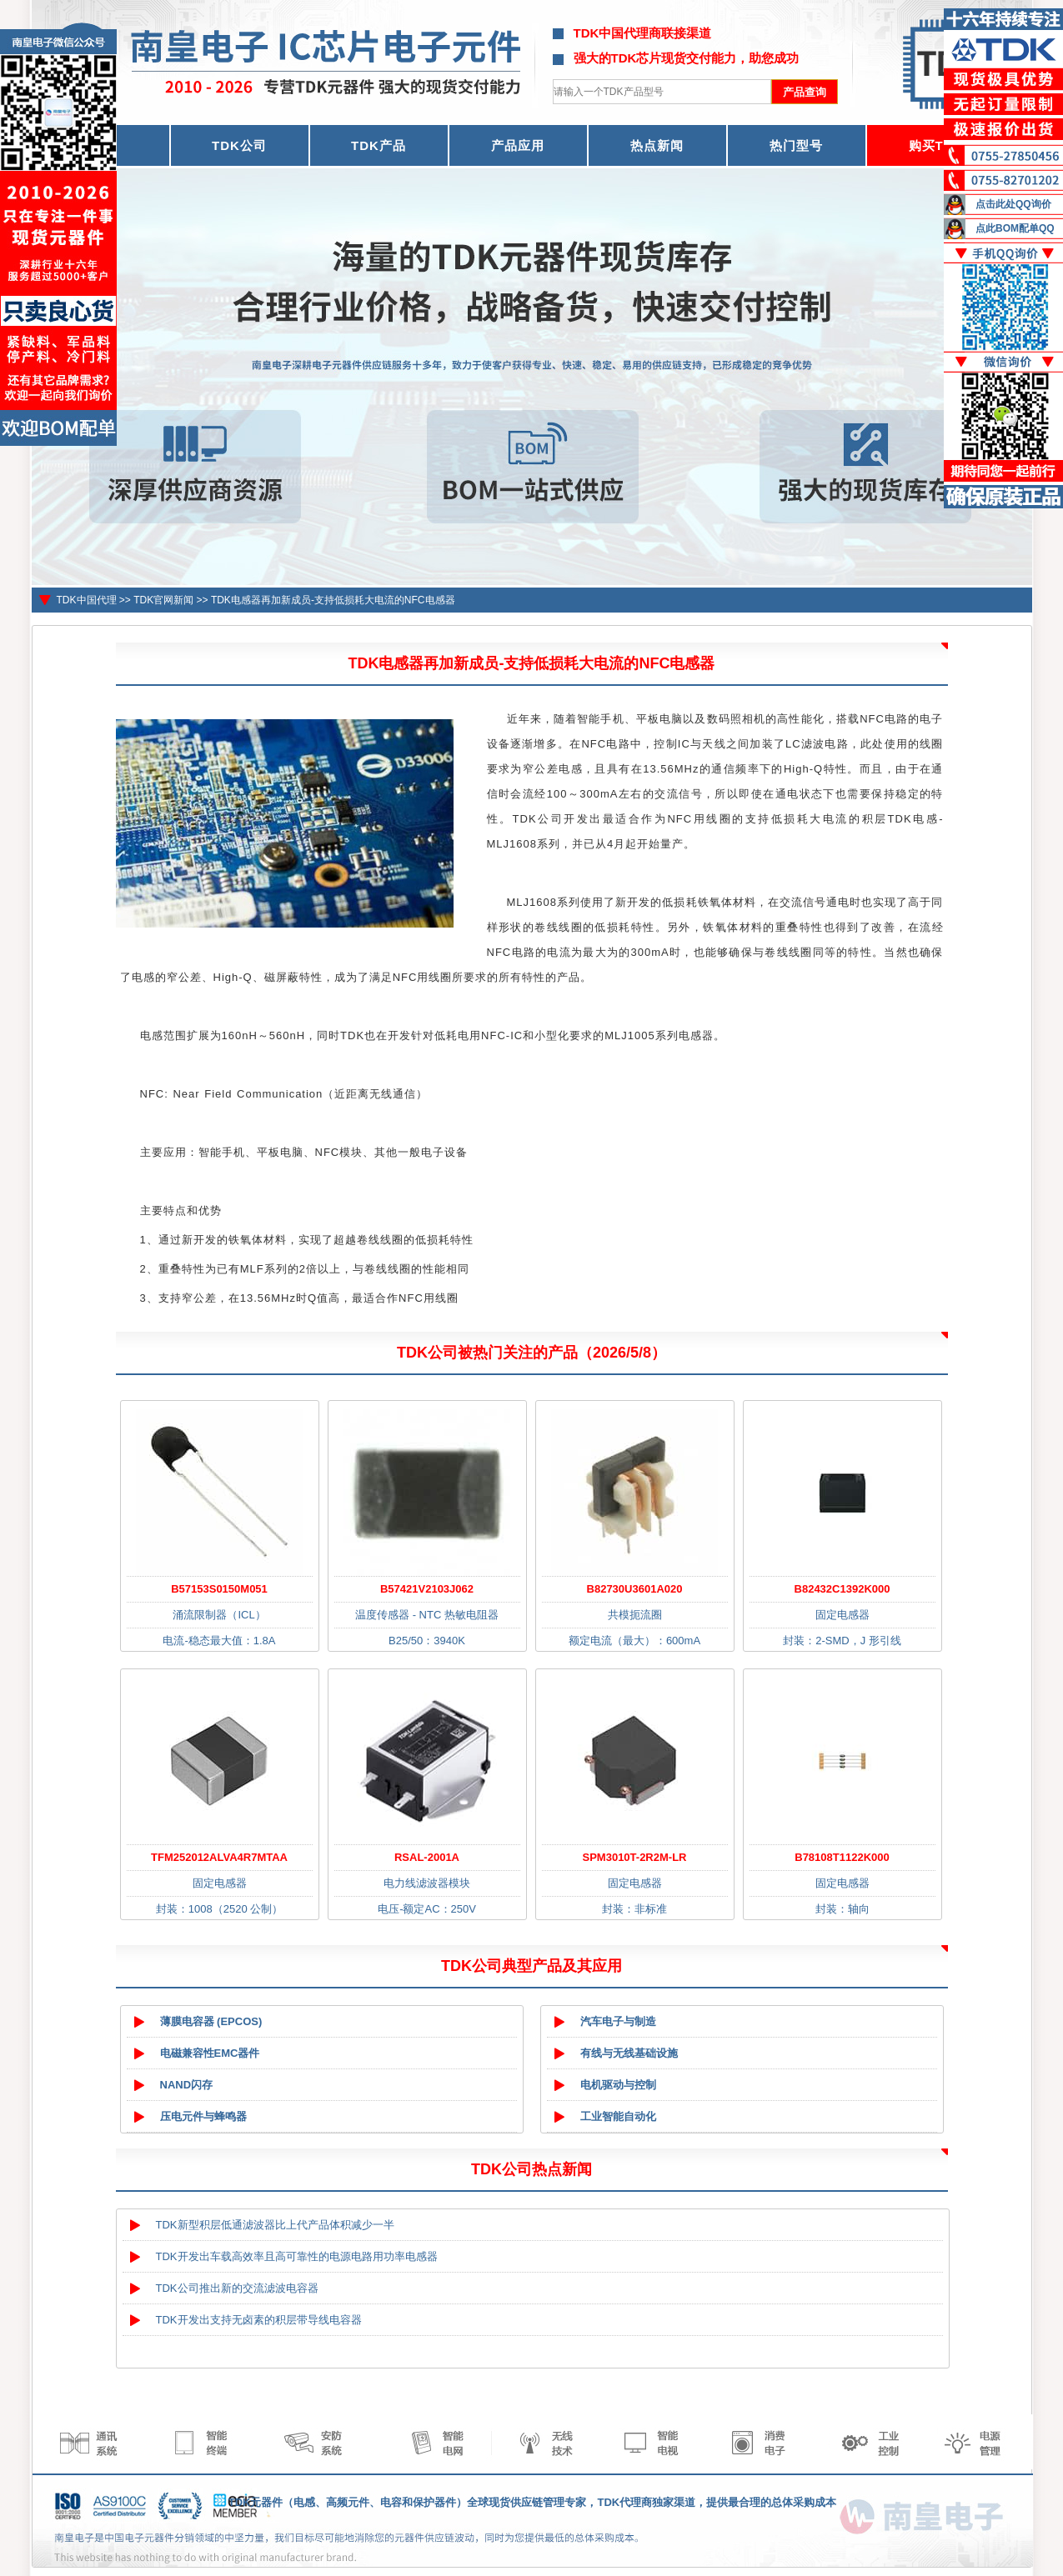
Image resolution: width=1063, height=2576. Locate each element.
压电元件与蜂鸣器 (203, 2116)
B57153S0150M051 (219, 1589)
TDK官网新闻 (163, 600)
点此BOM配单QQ (1015, 228)
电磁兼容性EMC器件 (210, 2053)
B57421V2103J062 (427, 1589)
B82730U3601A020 (635, 1589)
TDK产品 (378, 145)
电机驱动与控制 (618, 2084)
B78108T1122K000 (842, 1857)
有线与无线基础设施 (629, 2053)
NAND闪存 (186, 2084)
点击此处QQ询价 (1013, 204)
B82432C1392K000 (842, 1589)
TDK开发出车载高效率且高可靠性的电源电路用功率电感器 (297, 2256)
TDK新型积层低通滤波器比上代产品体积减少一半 (275, 2224)
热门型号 (796, 145)
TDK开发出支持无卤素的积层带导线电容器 (259, 2319)
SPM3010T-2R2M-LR (635, 1857)
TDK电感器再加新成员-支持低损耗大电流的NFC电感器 (333, 600)
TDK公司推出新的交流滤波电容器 (237, 2288)
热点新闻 (657, 145)
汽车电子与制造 (618, 2021)
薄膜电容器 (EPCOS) (211, 2021)
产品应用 (517, 145)
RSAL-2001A (426, 1857)
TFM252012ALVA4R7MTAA (219, 1857)
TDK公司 (239, 145)
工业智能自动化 (618, 2116)
